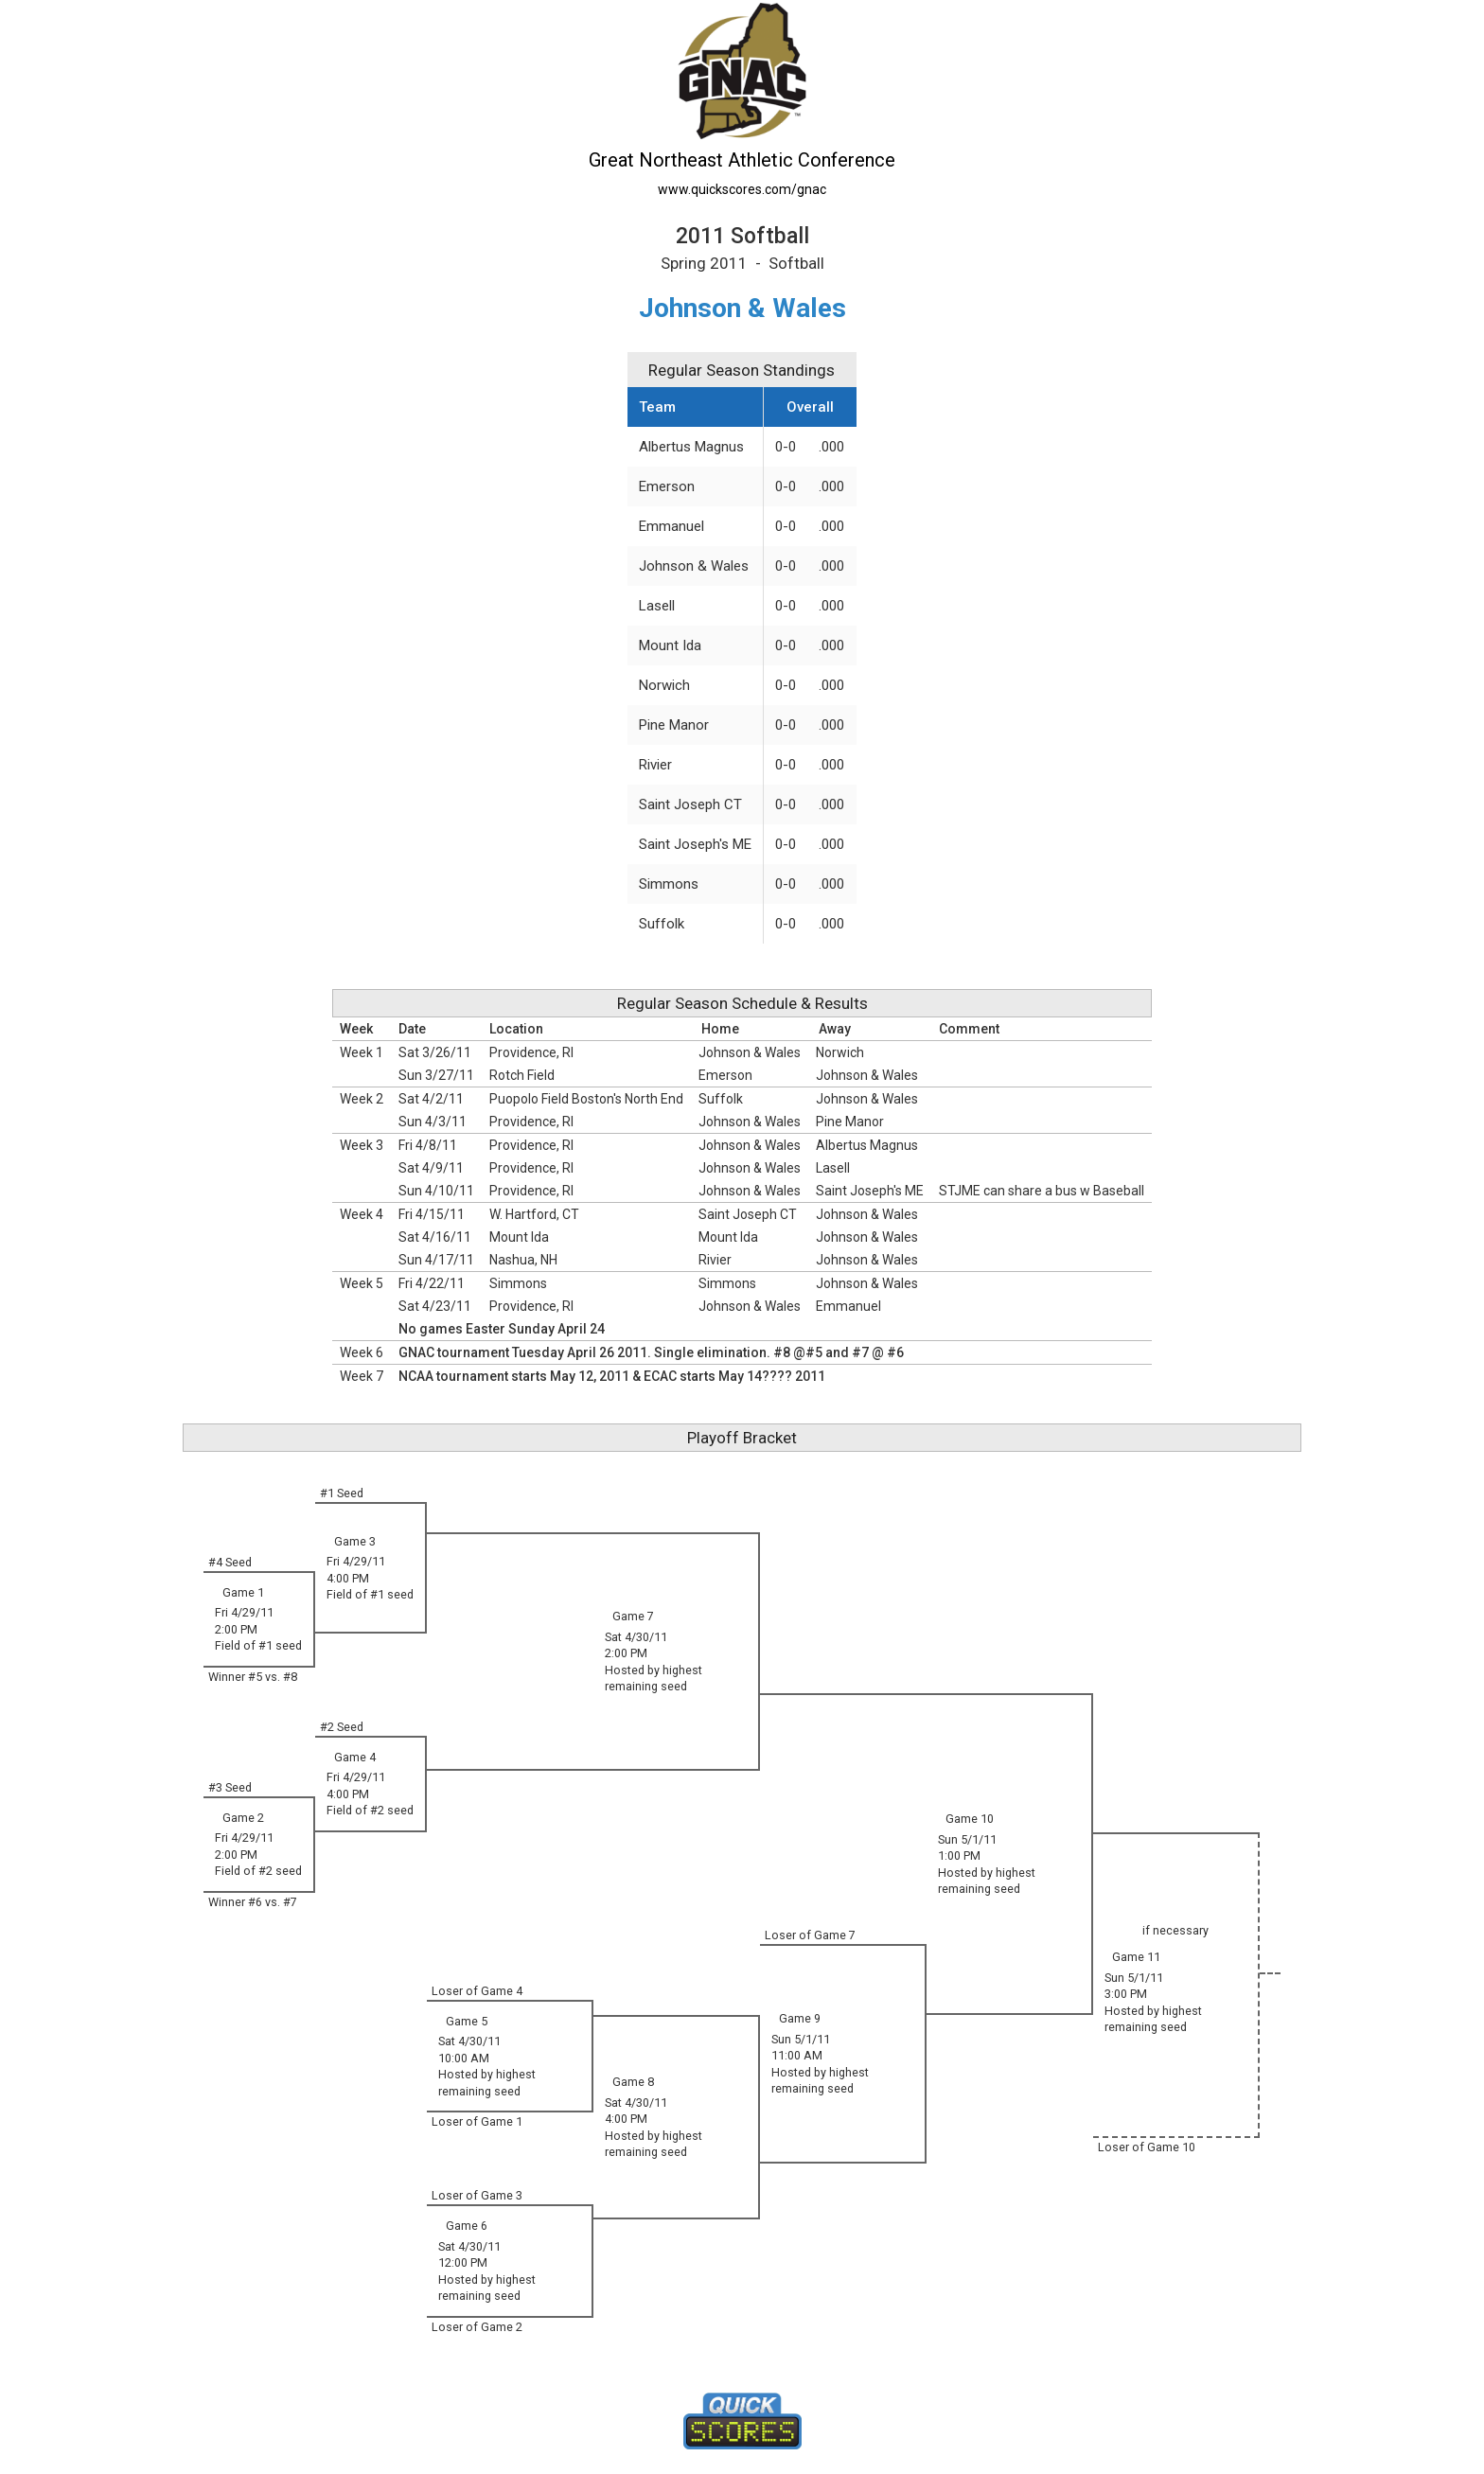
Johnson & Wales (694, 565)
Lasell (657, 605)
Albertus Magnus (691, 446)
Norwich (664, 685)
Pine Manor (674, 724)
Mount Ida (670, 645)
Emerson (667, 486)
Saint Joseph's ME (695, 844)
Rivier (655, 764)
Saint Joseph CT (690, 804)
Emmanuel (671, 526)
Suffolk (661, 923)
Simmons (668, 883)
